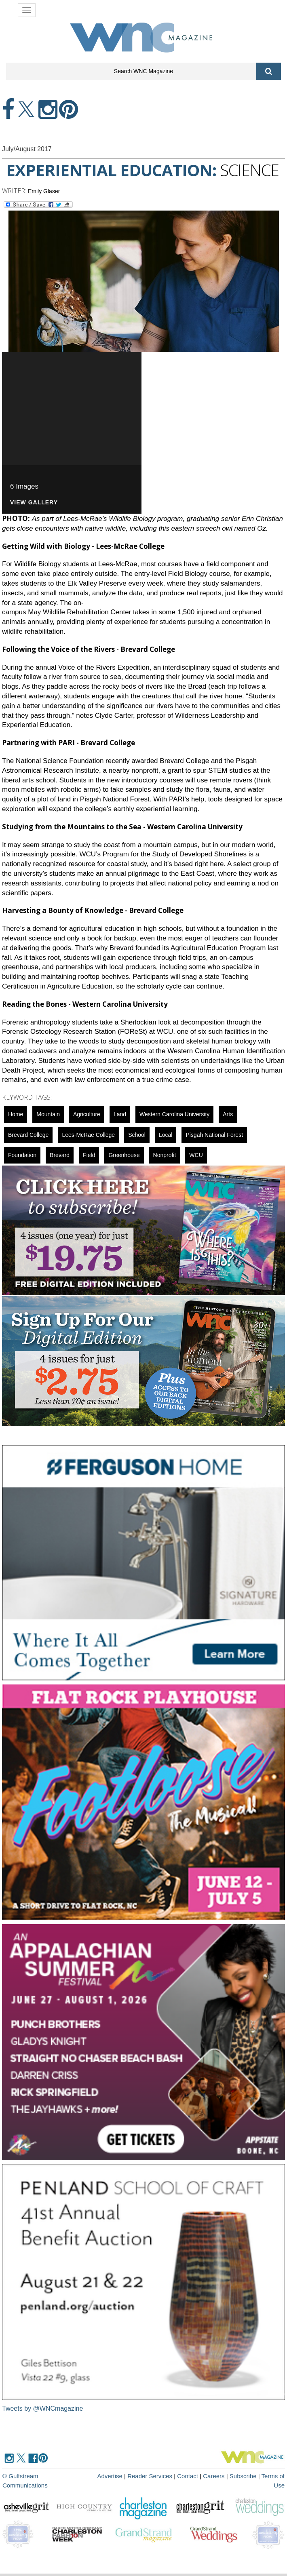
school (137, 1135)
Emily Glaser (44, 191)
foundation (22, 1155)
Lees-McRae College (88, 1135)
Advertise (109, 2476)
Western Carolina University (174, 1114)
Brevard (60, 1155)
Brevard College (28, 1135)
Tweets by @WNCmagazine (42, 2408)
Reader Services (149, 2476)
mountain (48, 1114)
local (165, 1135)
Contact (187, 2476)
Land (120, 1114)
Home (15, 1114)
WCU (196, 1155)
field (89, 1155)
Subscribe (244, 2476)
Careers (213, 2476)
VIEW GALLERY (34, 503)
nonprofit (164, 1155)
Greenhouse (123, 1155)
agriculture (86, 1114)
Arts (228, 1114)
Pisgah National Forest (214, 1135)
